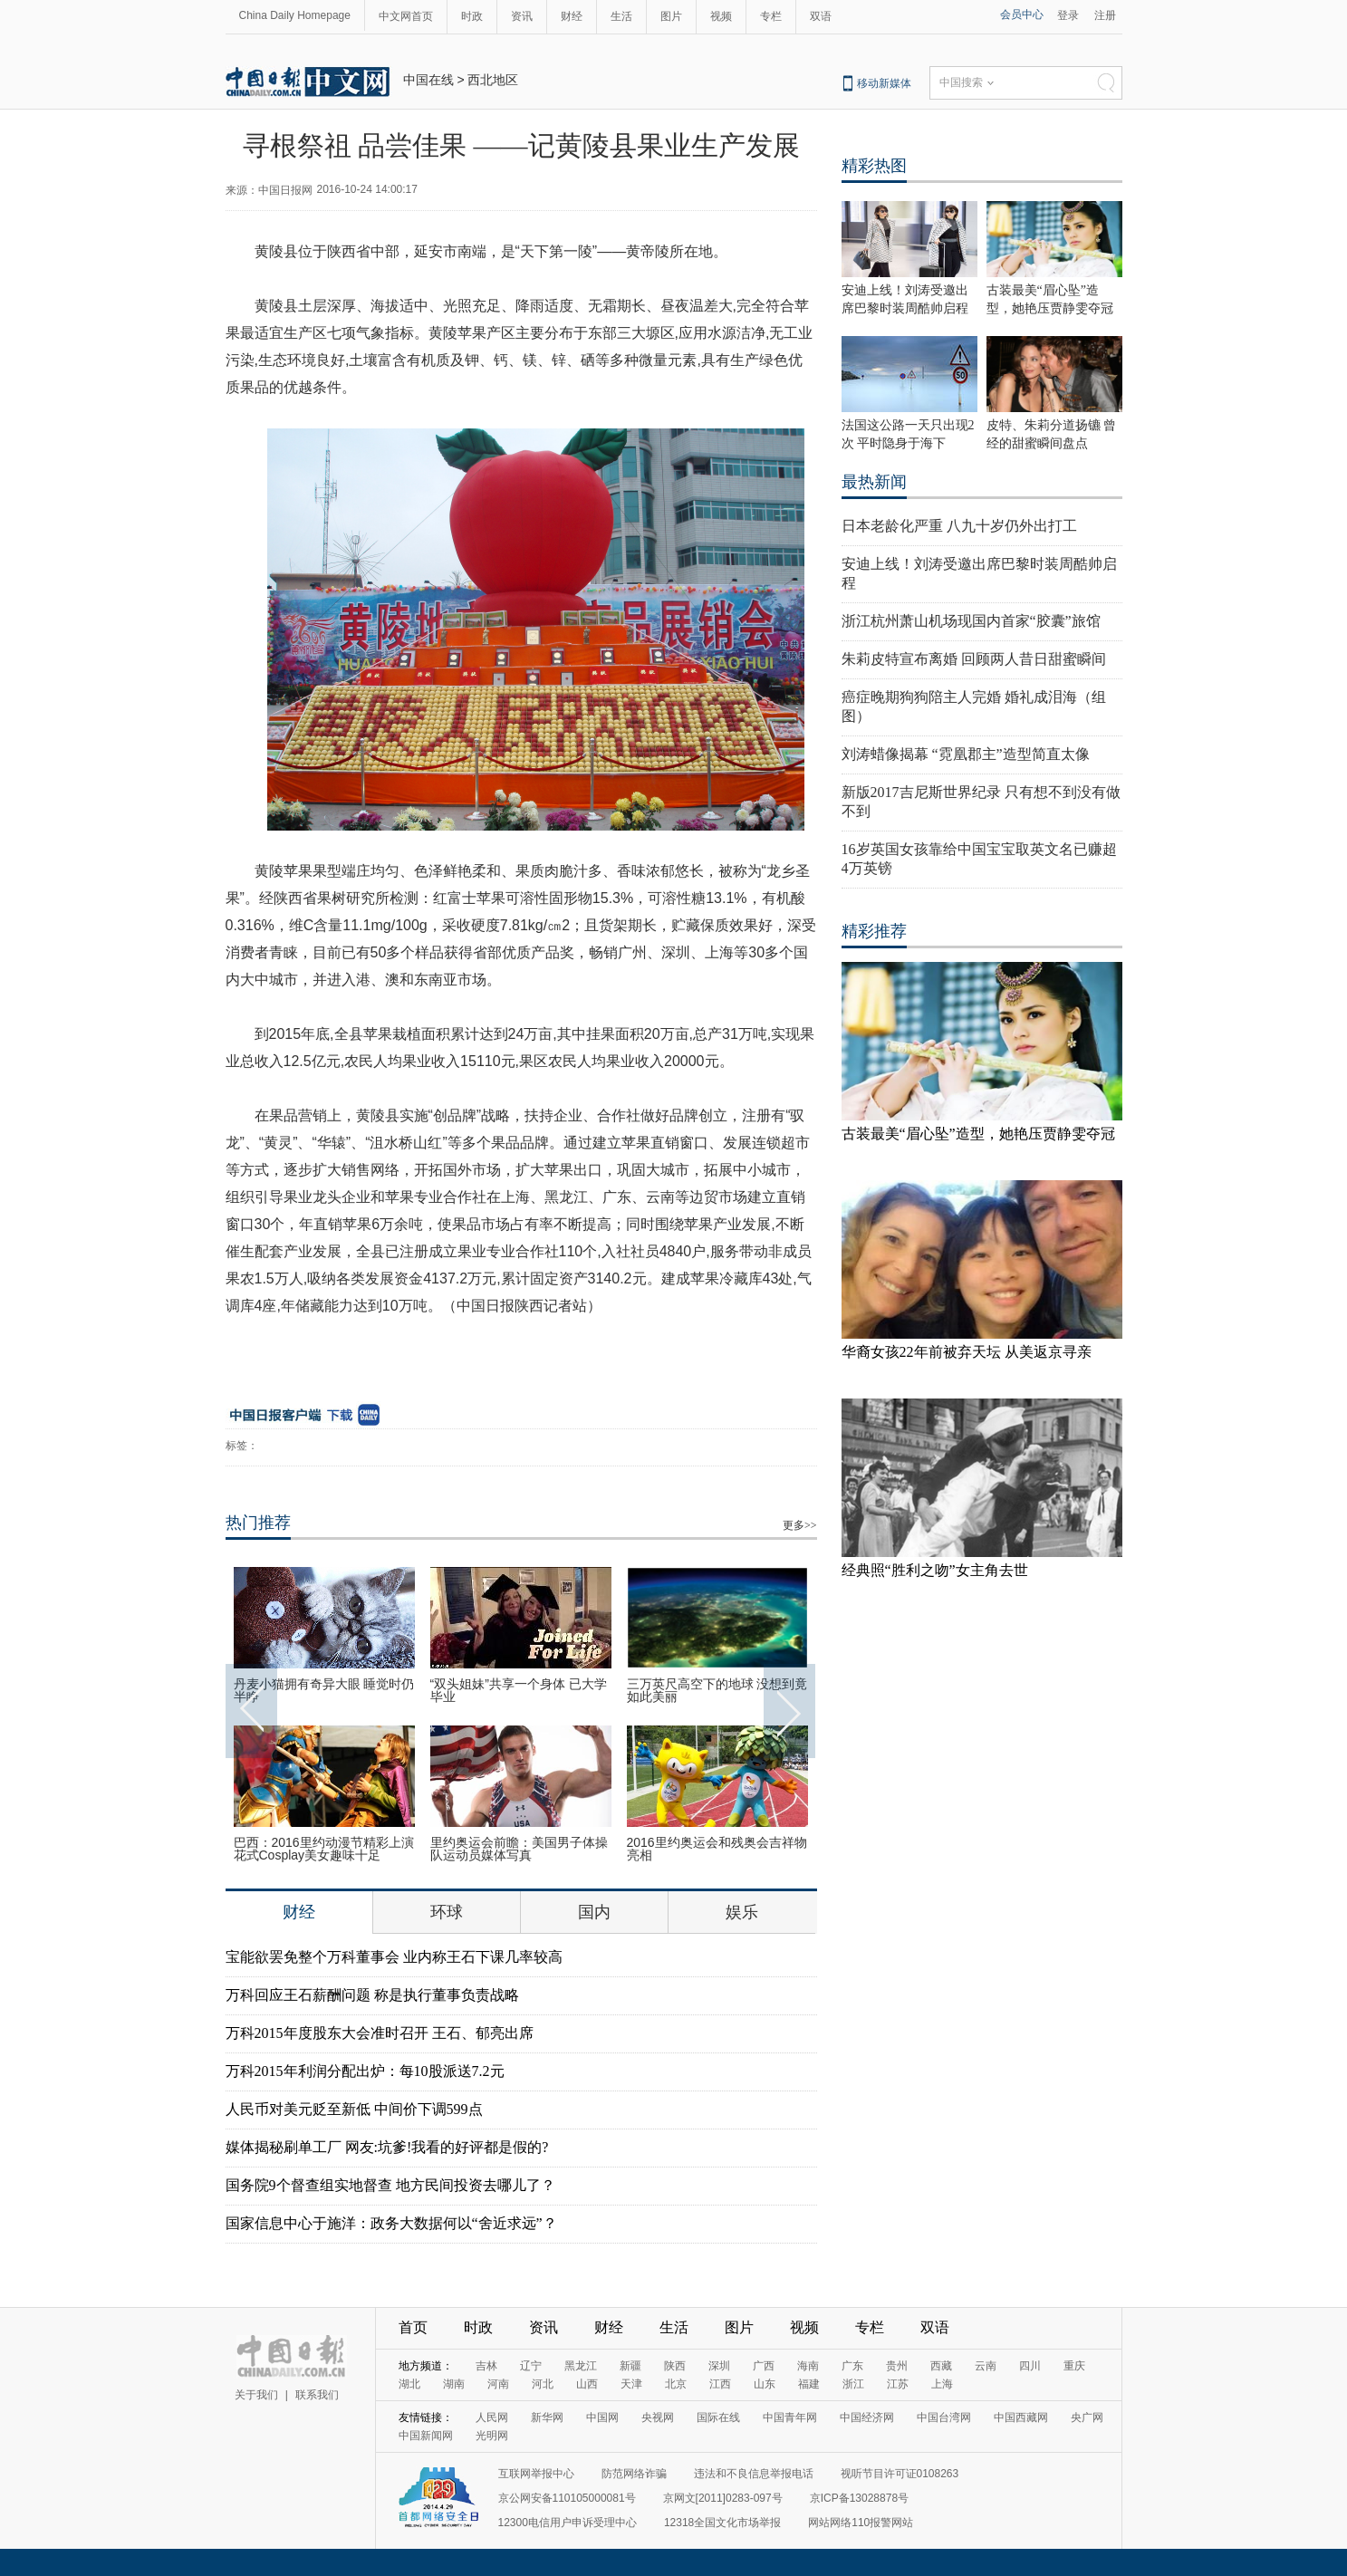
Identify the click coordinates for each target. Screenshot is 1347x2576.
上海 (942, 2384)
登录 (1068, 15)
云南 (985, 2366)
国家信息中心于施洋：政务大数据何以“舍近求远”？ (391, 2223)
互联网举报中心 (536, 2473)
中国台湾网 (944, 2417)
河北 (542, 2384)
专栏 (771, 16)
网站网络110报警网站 (860, 2522)
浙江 (853, 2384)
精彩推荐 (874, 931)
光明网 (492, 2435)
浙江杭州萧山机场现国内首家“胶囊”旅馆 (971, 621)
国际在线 (718, 2417)
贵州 (897, 2366)
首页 (413, 2327)
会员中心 (1022, 14)
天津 (631, 2384)
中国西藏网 (1021, 2417)
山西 (587, 2384)
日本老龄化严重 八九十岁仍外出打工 (959, 525)
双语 (821, 16)
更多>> (800, 1525)
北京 (676, 2384)
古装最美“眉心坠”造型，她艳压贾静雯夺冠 (978, 1133)
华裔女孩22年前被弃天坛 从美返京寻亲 (967, 1352)
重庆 (1074, 2366)
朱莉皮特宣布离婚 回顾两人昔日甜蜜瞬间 (974, 659)
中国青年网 (790, 2417)
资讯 (522, 16)
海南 (808, 2366)
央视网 (657, 2417)
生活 (621, 16)
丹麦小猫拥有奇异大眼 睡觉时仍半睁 (324, 1690)
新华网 (547, 2417)
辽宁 (531, 2366)
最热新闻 (874, 482)
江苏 (898, 2384)
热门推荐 (258, 1523)
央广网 (1087, 2417)
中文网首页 (406, 16)
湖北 (409, 2384)
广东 (852, 2366)
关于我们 (256, 2395)
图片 (671, 16)
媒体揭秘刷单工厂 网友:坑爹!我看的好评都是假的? (387, 2147)
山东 (764, 2384)
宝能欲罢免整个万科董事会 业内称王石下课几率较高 (394, 1957)
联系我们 (317, 2395)
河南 (498, 2384)
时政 (472, 16)
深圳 (719, 2366)
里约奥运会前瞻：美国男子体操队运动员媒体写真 (519, 1848)
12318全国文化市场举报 (722, 2522)
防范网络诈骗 (634, 2473)
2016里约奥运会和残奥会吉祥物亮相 (717, 1848)
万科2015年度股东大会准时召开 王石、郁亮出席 (380, 2033)
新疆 (630, 2366)
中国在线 (428, 79)
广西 (764, 2366)
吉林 (486, 2366)
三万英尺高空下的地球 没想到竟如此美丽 (717, 1690)
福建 (809, 2384)
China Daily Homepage (295, 15)
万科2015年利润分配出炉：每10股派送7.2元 (365, 2071)
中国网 (602, 2417)
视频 (721, 16)
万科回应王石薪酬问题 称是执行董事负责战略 (372, 1995)
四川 (1030, 2366)
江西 (720, 2384)
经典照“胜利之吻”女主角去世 (935, 1570)
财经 (571, 16)
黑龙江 (580, 2366)
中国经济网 (867, 2417)
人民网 (492, 2417)
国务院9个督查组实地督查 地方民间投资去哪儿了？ (390, 2185)
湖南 (454, 2384)
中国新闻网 (426, 2435)
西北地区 (492, 79)
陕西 (675, 2366)
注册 (1105, 15)
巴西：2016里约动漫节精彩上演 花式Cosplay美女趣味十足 (324, 1848)
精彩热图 (874, 166)
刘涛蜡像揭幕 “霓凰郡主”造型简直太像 (966, 754)
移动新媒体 (884, 83)
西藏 (941, 2366)
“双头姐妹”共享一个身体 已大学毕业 (518, 1690)
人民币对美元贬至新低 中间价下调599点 (354, 2109)
